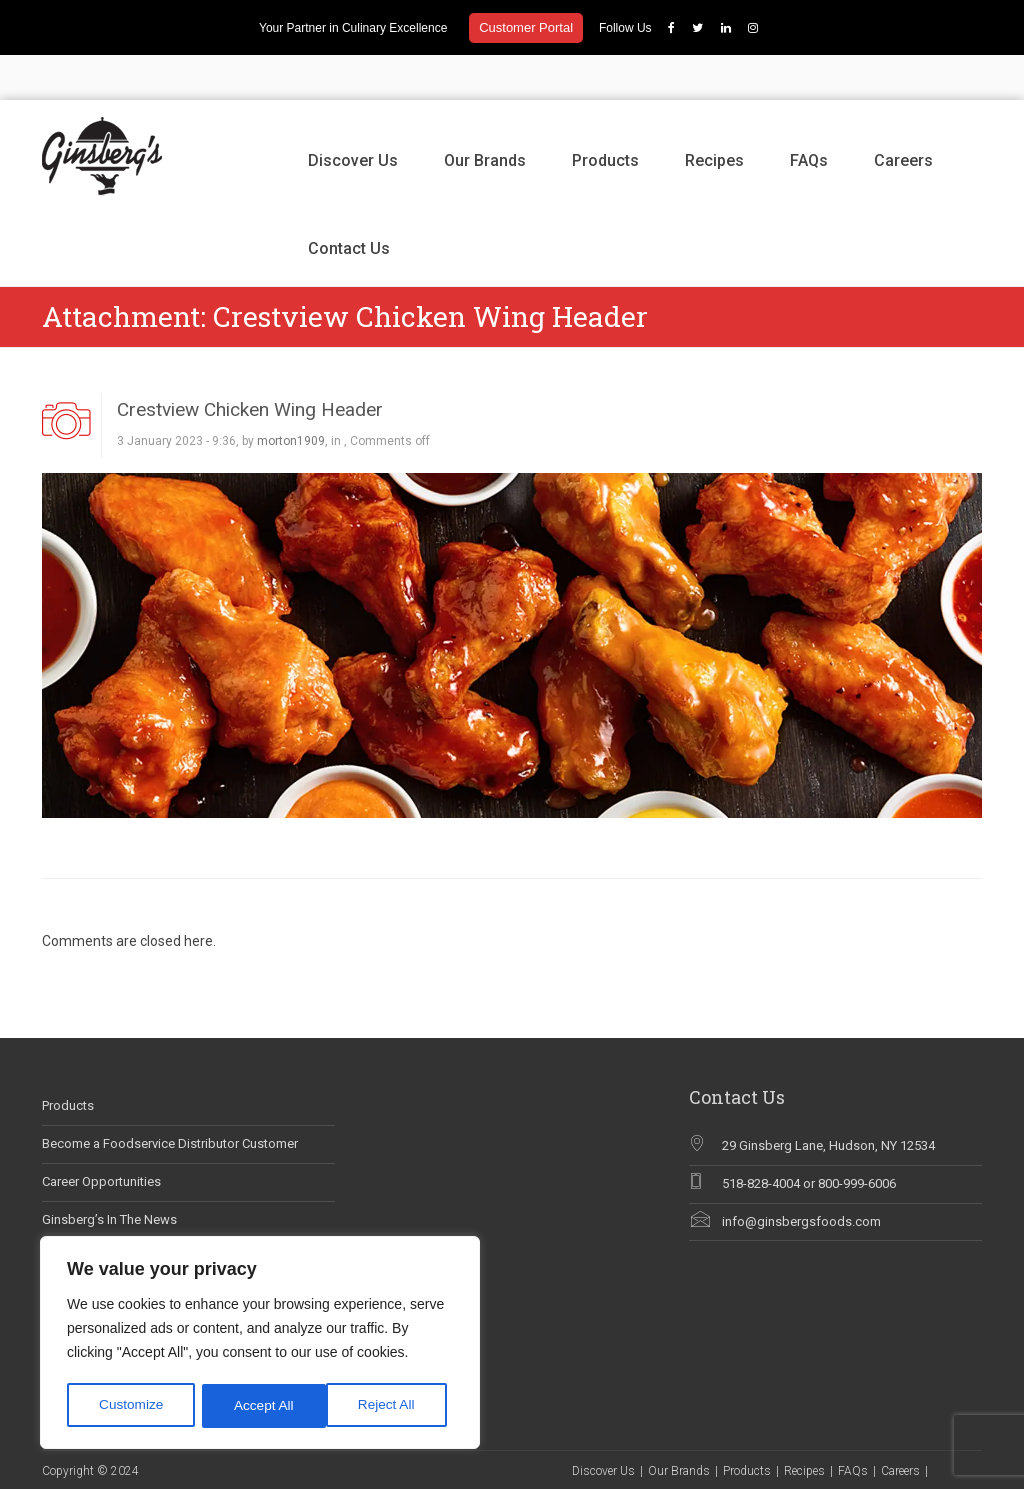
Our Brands (485, 115)
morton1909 (291, 397)
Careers (903, 115)
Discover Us (353, 115)
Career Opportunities (101, 1136)
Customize (131, 1406)
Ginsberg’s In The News (109, 1174)
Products (605, 115)
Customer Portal (526, 27)
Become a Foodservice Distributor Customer (170, 1098)
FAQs (809, 115)
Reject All (262, 1406)
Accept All (391, 1406)
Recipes (714, 115)
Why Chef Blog (84, 1212)
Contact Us (349, 203)
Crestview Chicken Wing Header (250, 364)
